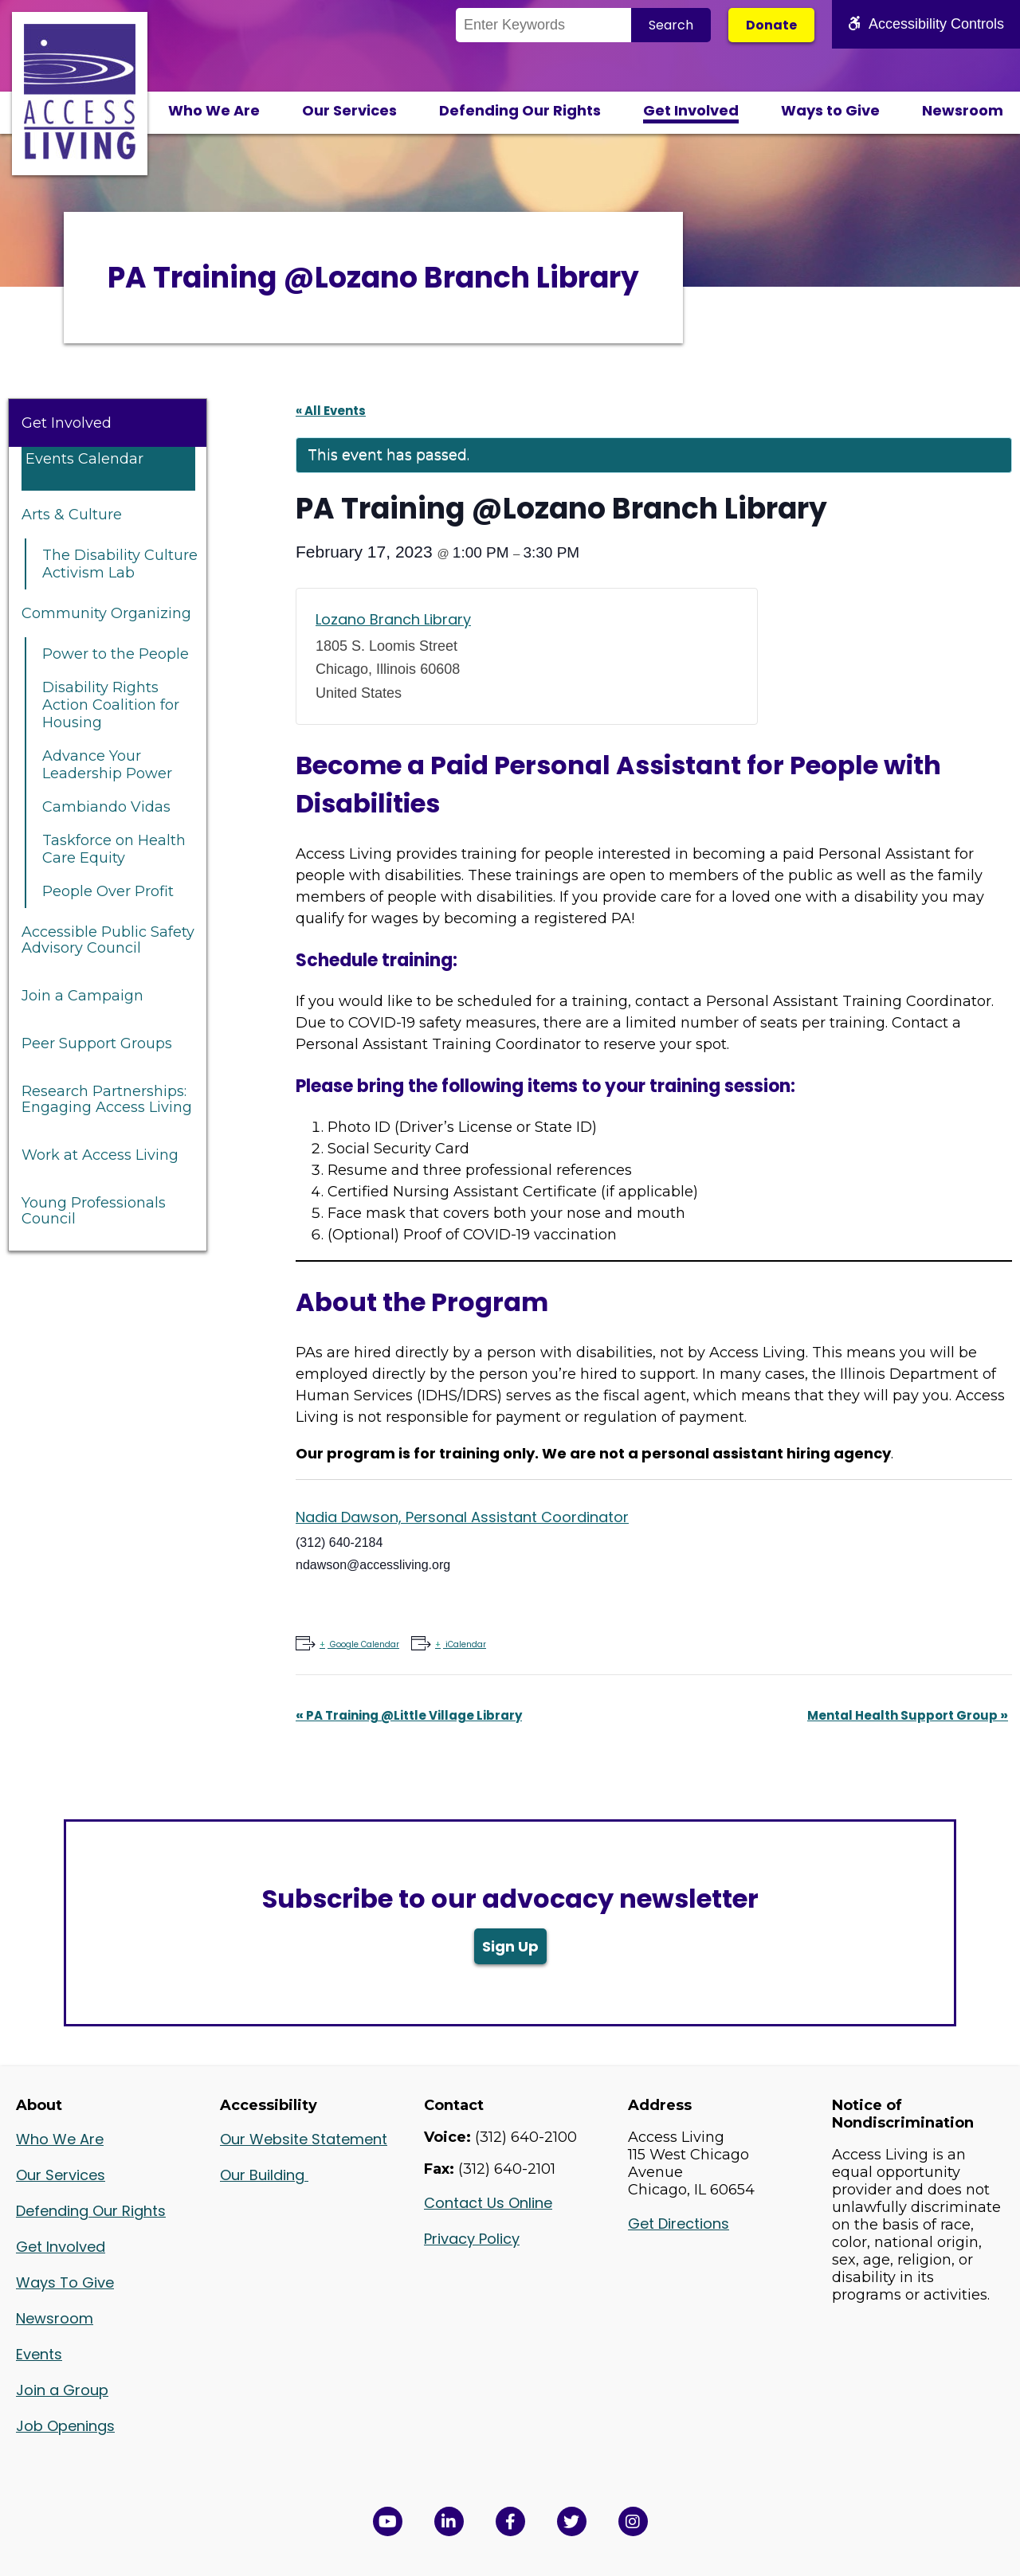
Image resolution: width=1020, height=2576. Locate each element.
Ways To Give (65, 2282)
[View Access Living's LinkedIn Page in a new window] (449, 2521)
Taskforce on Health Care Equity (114, 849)
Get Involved (691, 110)
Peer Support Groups (97, 1043)
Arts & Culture (72, 514)
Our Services (349, 110)
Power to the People (115, 654)
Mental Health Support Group (907, 1715)
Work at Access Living (100, 1155)
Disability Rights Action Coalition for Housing (110, 705)
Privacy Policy (472, 2239)
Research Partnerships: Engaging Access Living (107, 1099)
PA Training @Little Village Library (409, 1715)
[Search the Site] (543, 25)
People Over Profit (108, 891)
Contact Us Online (488, 2203)
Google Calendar (363, 1644)
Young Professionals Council (94, 1210)
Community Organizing (106, 613)
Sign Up (510, 1946)
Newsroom (962, 110)
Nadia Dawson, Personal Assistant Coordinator (462, 1517)
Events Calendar (84, 459)
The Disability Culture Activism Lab (120, 563)
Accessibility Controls (926, 24)
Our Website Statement (303, 2139)
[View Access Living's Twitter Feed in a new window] (571, 2521)
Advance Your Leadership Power (107, 764)
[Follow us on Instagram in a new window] (633, 2521)
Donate (771, 25)
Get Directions (678, 2223)
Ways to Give (830, 110)
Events (39, 2354)
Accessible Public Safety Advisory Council (108, 940)
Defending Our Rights (520, 110)
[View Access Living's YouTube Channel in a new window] (387, 2521)
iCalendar (464, 1644)
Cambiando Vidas (106, 807)
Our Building (264, 2175)
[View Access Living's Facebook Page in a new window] (510, 2521)
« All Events (331, 410)
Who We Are (214, 110)
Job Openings (65, 2426)
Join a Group (62, 2390)
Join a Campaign (82, 995)
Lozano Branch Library (393, 619)
